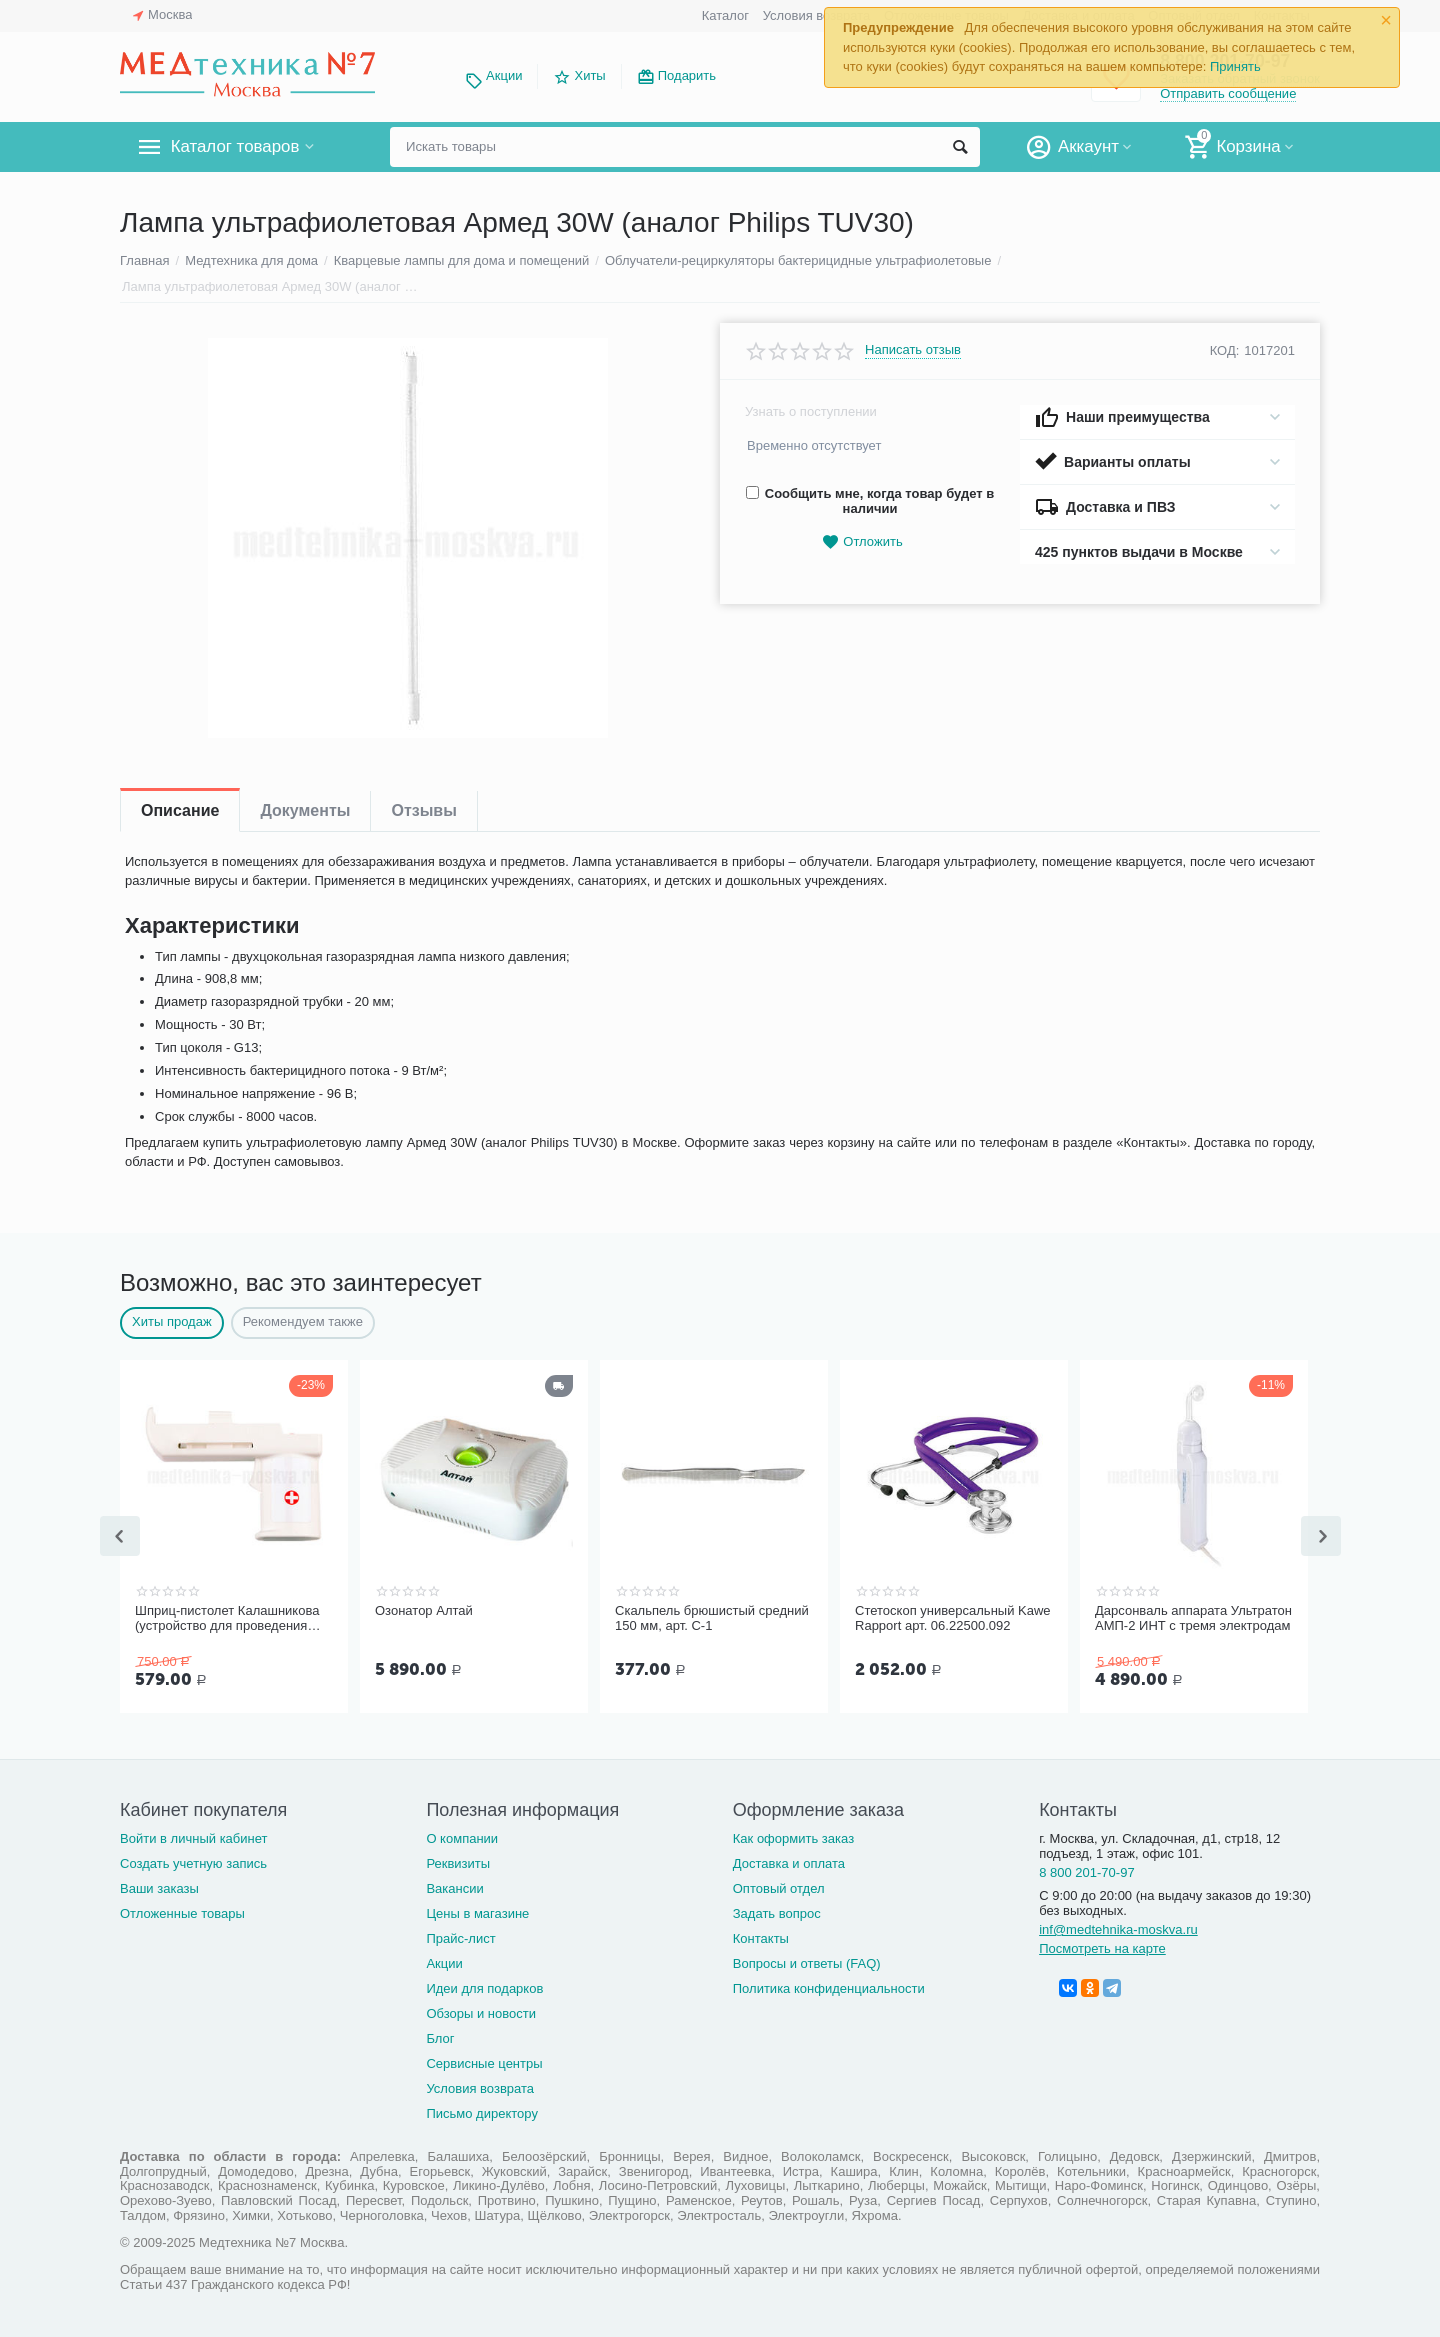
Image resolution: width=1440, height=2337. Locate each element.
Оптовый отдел (779, 1886)
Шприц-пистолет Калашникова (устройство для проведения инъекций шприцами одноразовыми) (227, 1619)
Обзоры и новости (481, 2011)
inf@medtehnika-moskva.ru (1118, 1927)
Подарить (687, 75)
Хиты (589, 75)
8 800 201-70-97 (1087, 1870)
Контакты (761, 1936)
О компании (462, 1836)
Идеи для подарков (484, 1986)
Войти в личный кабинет (194, 1836)
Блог (440, 2036)
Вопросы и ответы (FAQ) (807, 1961)
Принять (1235, 66)
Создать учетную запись (193, 1861)
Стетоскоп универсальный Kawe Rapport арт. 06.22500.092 (953, 1618)
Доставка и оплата (789, 1861)
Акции (504, 75)
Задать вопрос (777, 1911)
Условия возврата (817, 15)
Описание (180, 810)
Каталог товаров (238, 147)
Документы (305, 810)
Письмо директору (482, 2111)
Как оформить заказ (793, 1836)
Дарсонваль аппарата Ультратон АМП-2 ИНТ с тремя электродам (1193, 1618)
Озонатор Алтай (424, 1610)
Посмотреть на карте (1102, 1946)
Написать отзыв (913, 350)
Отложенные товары (182, 1911)
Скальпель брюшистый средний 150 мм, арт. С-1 (712, 1618)
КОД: (1225, 350)
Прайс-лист (460, 1936)
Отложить (862, 542)
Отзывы (423, 810)
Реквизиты (458, 1861)
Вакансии (454, 1886)
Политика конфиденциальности (829, 1986)
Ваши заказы (159, 1886)
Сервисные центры (484, 2061)
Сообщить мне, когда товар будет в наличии (870, 501)
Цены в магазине (477, 1911)
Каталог (725, 15)
